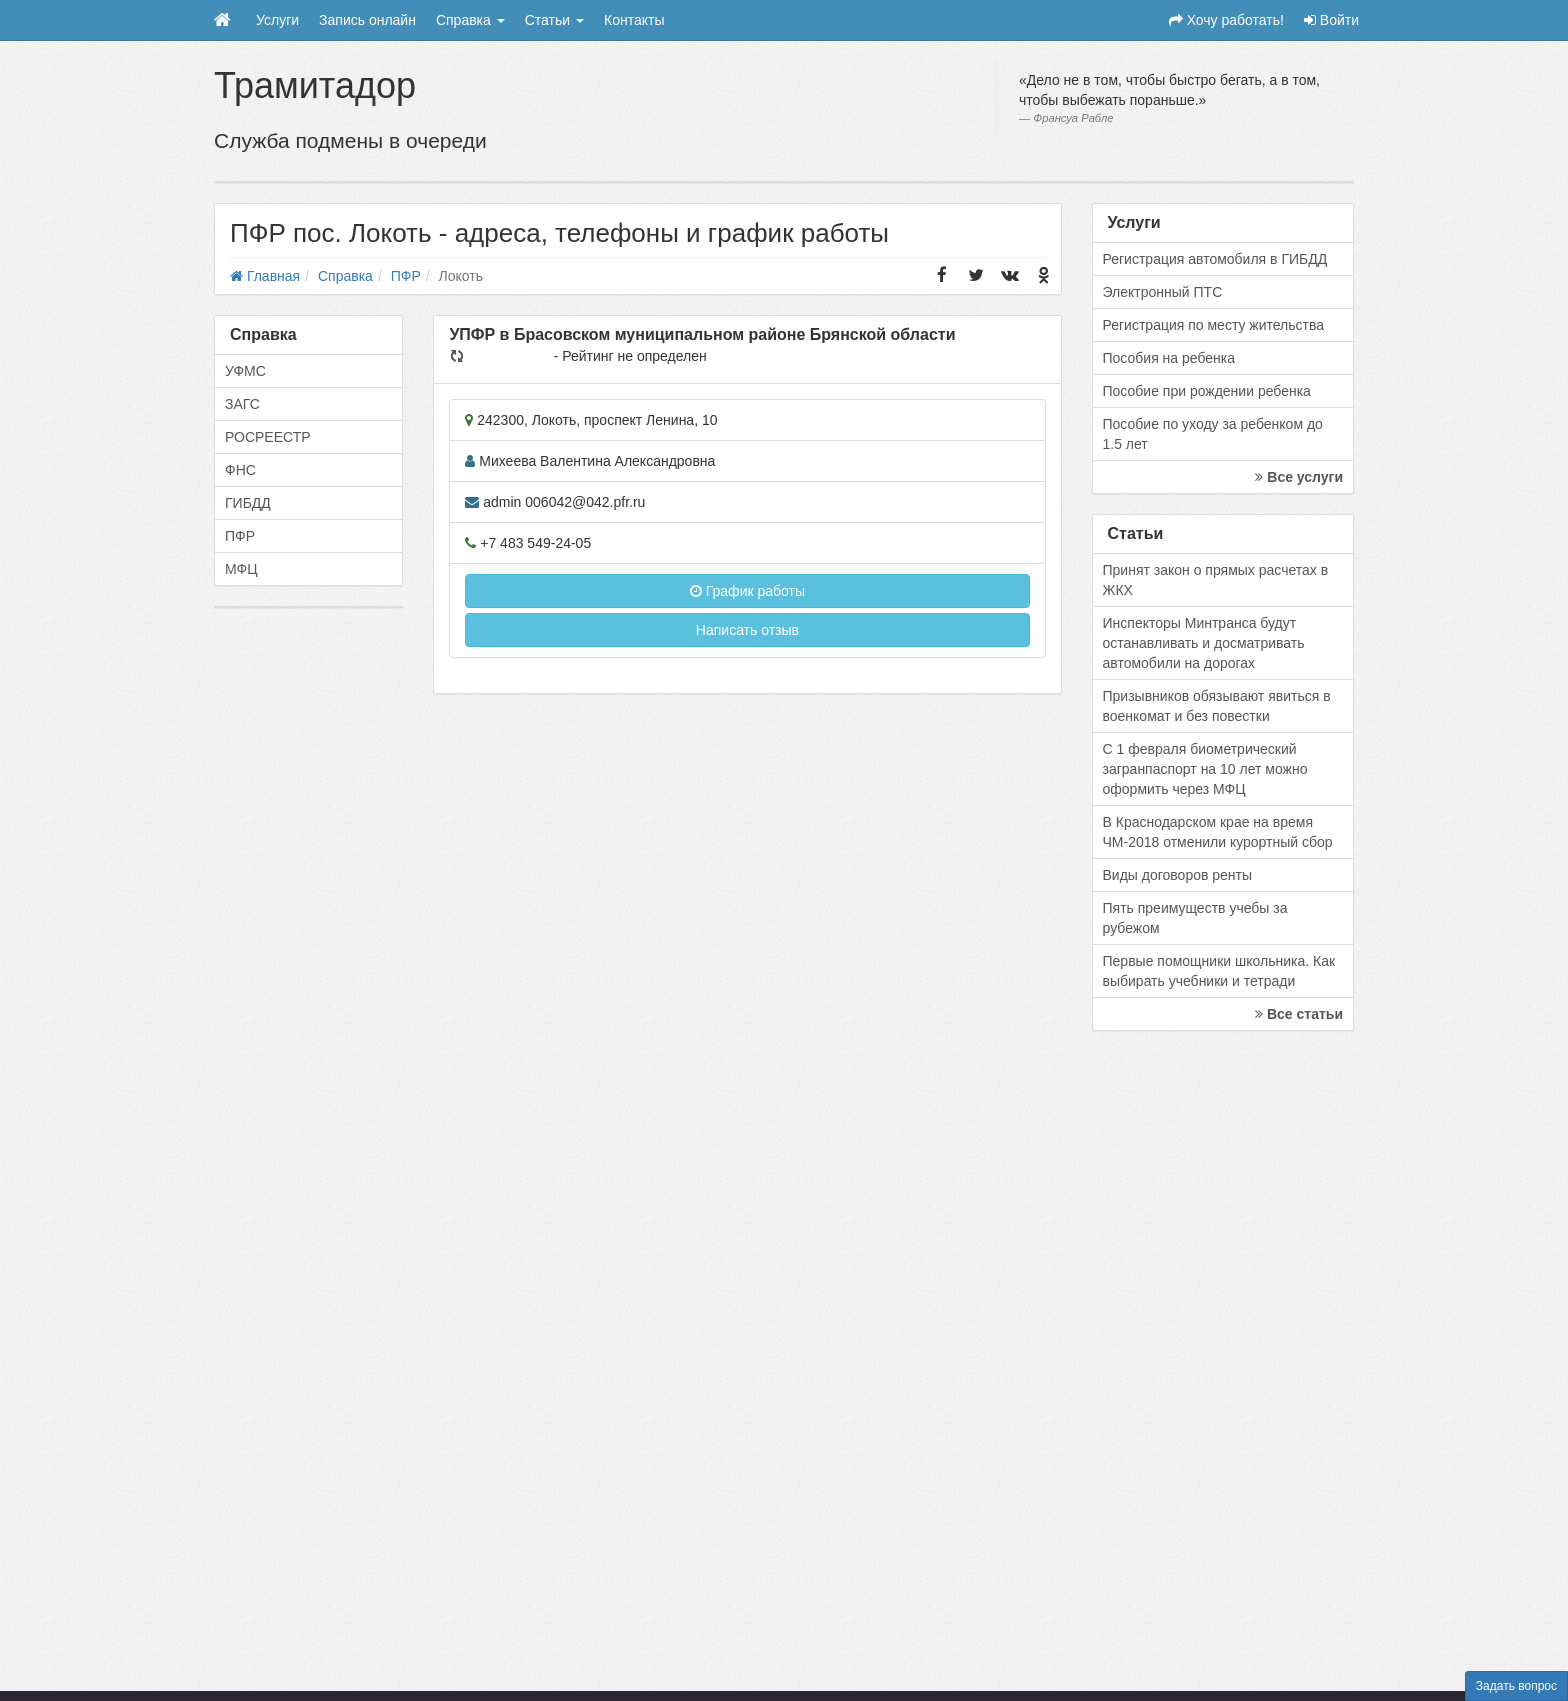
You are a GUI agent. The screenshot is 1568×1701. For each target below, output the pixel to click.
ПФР (240, 536)
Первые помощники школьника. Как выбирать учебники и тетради (1219, 971)
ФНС (240, 470)
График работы (747, 591)
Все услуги (1299, 477)
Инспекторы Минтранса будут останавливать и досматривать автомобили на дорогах (1204, 643)
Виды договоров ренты (1178, 875)
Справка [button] (470, 20)
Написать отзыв (747, 630)
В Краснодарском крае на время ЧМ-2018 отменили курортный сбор (1218, 832)
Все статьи (1299, 1014)
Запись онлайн (367, 20)
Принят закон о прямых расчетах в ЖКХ (1216, 580)
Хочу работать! (1226, 20)
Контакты (634, 20)
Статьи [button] (554, 20)
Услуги (277, 20)
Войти (1331, 20)
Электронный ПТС (1163, 292)
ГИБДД (248, 503)
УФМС (245, 371)
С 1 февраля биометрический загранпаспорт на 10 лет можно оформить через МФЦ (1205, 769)
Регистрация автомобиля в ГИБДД (1215, 259)
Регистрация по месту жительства (1214, 325)
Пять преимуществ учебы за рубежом (1195, 918)
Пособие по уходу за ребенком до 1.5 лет (1213, 434)
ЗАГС (242, 404)
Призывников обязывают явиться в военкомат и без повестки (1217, 706)
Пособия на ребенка (1169, 358)
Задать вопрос (1516, 1686)
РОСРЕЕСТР (268, 437)
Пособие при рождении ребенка (1207, 391)
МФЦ (241, 569)
